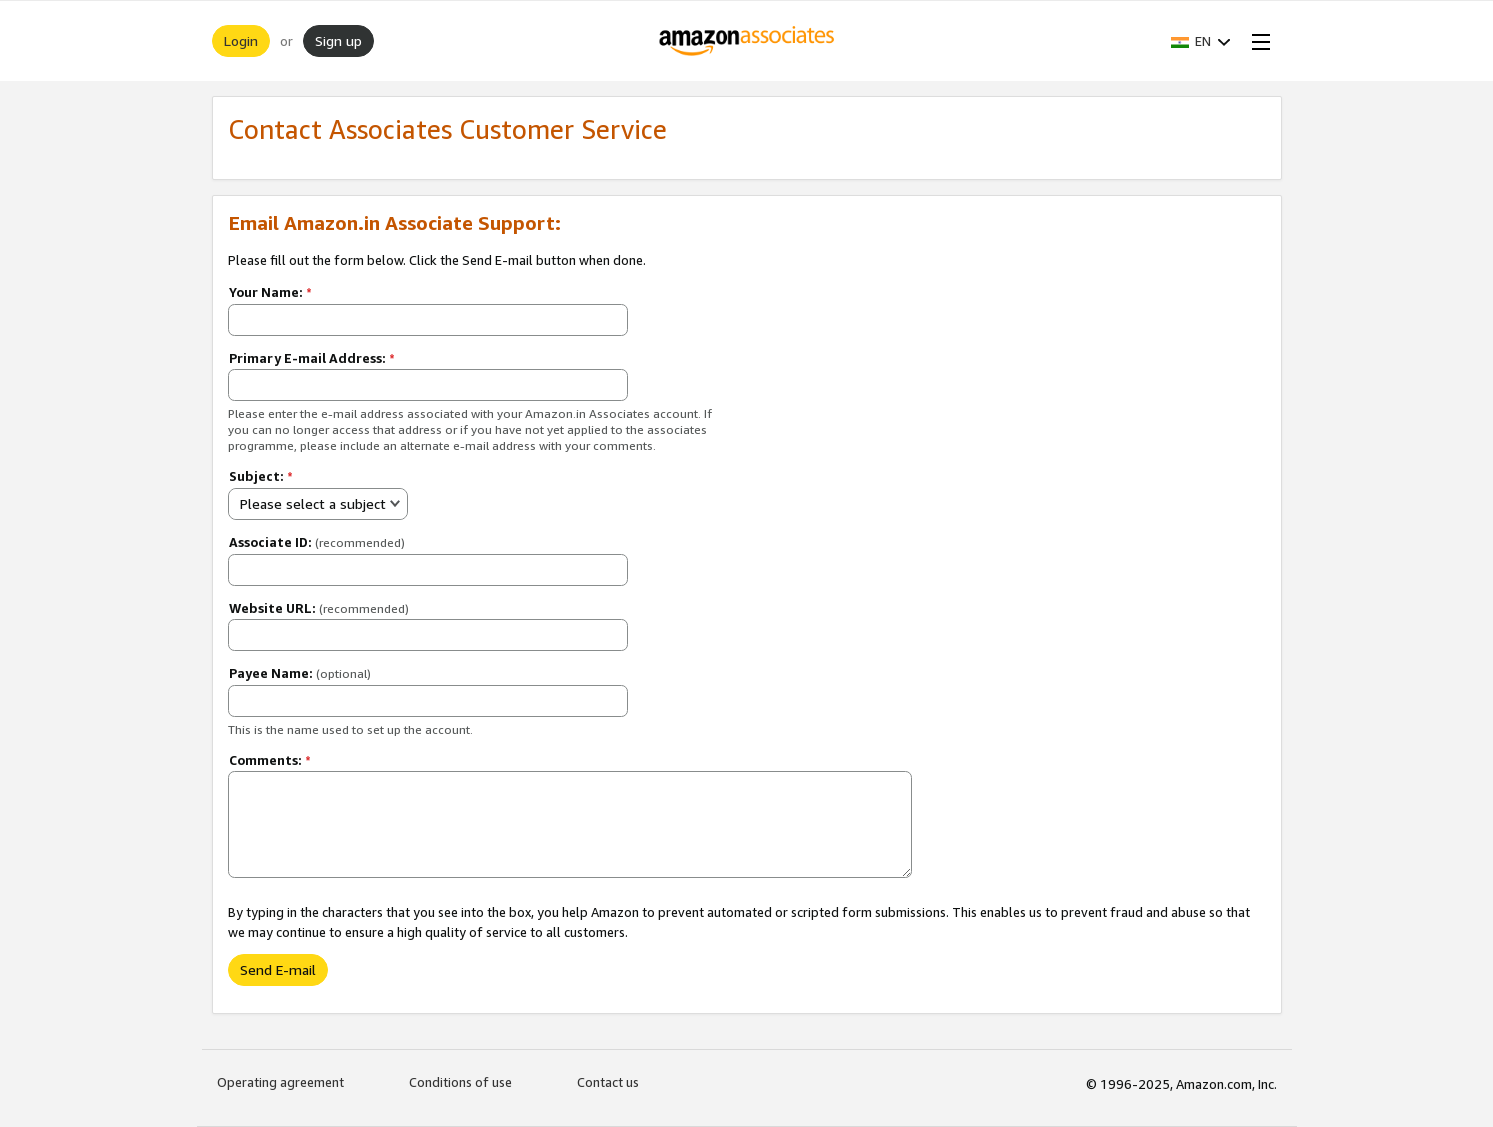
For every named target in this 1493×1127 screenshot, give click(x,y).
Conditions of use (460, 1082)
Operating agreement (280, 1082)
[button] (1201, 41)
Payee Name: (300, 673)
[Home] (746, 41)
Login (241, 40)
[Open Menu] (1257, 41)
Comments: (270, 760)
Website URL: (319, 608)
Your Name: (270, 292)
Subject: (261, 476)
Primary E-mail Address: (312, 358)
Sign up (338, 40)
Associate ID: (317, 542)
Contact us (608, 1082)
